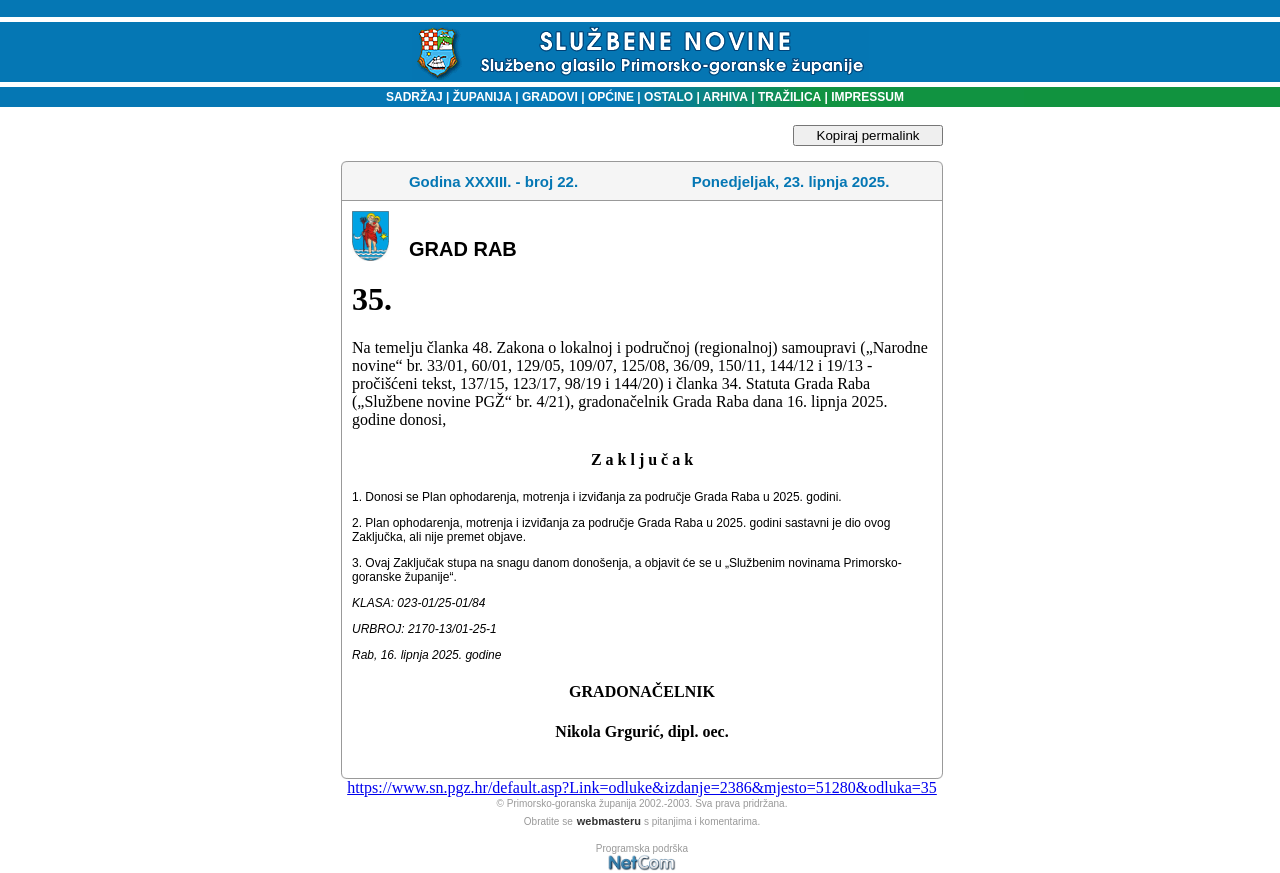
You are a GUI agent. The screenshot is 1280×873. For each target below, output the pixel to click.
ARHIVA (724, 97)
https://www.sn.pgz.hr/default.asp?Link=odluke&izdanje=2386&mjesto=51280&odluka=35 (642, 787)
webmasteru (609, 821)
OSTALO (668, 97)
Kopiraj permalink (868, 135)
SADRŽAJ (409, 97)
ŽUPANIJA (482, 97)
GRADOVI (550, 97)
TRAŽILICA (788, 97)
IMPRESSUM (867, 97)
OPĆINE (611, 97)
